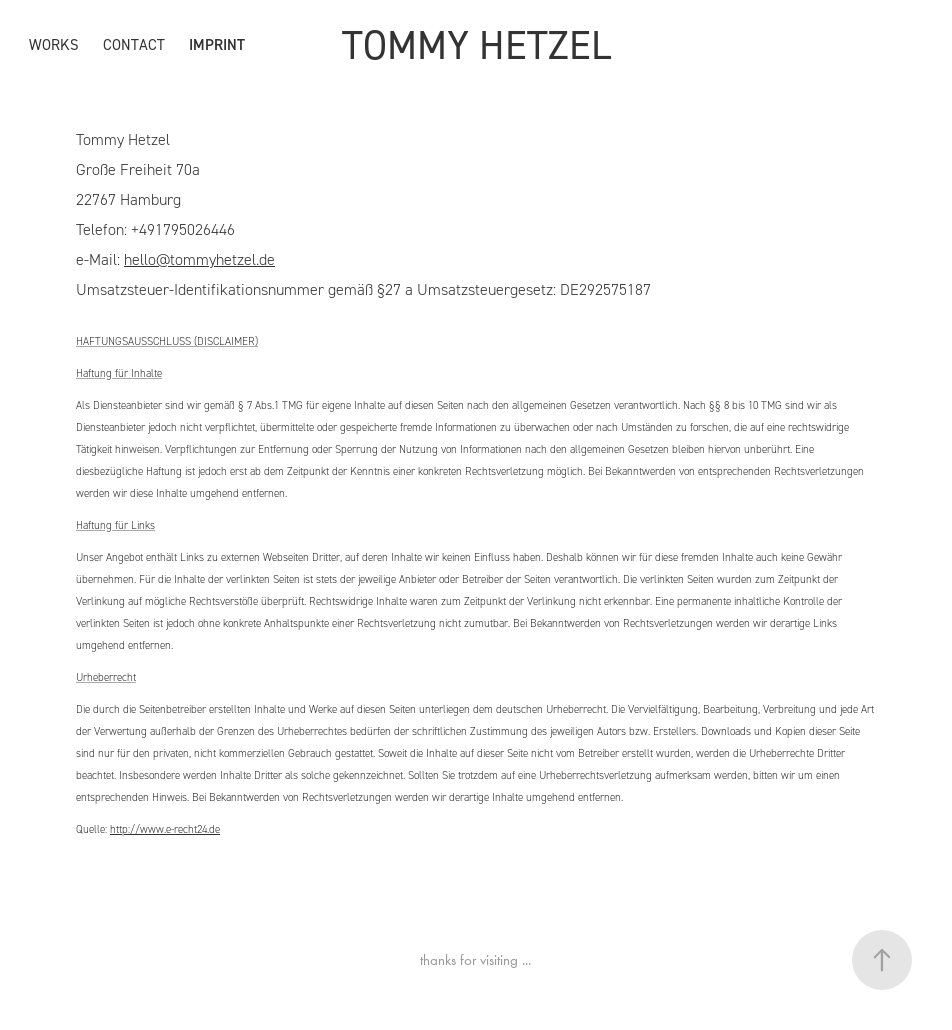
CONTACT (134, 44)
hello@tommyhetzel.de (199, 259)
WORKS (54, 44)
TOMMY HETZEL (476, 44)
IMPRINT (217, 44)
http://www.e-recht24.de (165, 829)
